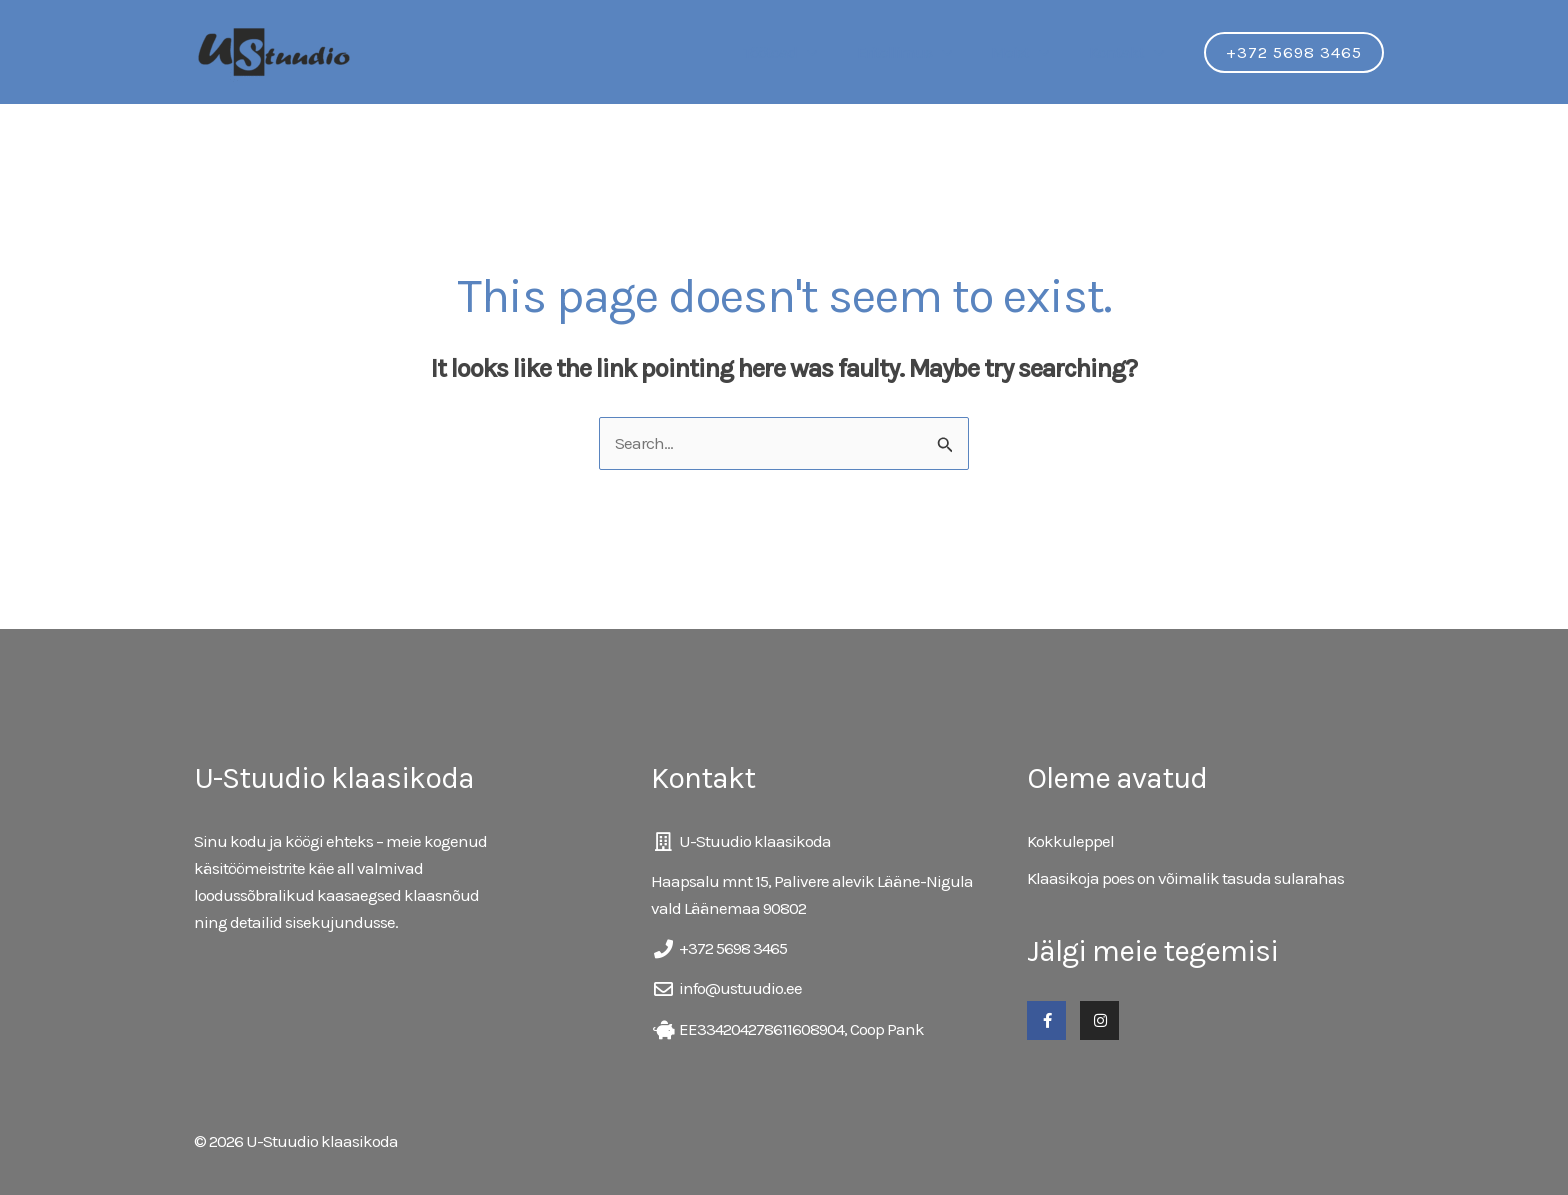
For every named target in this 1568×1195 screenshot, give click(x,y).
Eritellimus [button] (917, 52)
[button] (826, 52)
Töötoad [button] (799, 52)
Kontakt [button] (1129, 52)
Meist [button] (1029, 52)
